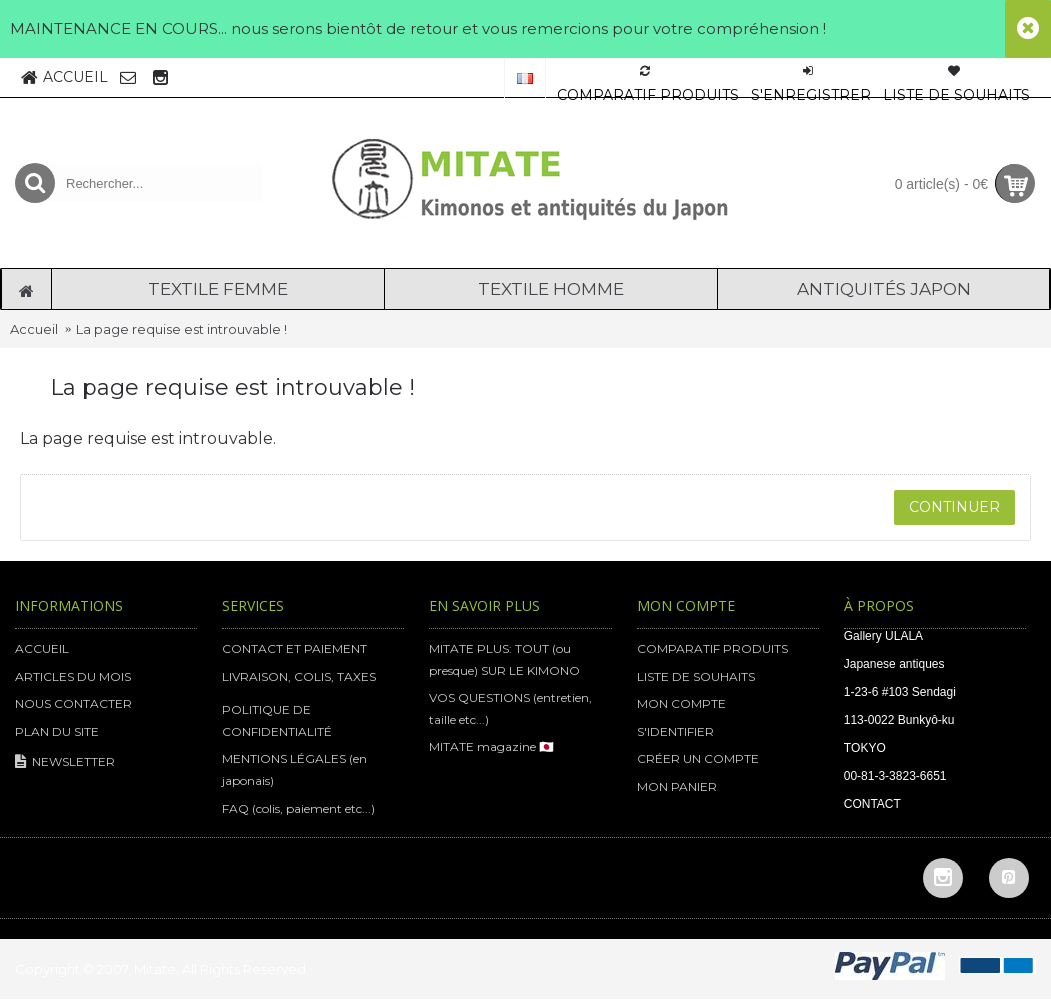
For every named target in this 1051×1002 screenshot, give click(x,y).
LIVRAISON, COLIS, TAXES (299, 676)
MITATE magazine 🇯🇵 (491, 746)
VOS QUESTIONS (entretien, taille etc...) (510, 708)
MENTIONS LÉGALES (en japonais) (294, 769)
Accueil (34, 329)
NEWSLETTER (65, 762)
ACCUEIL (42, 648)
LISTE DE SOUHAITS (696, 676)
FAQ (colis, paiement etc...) (298, 808)
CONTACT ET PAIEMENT (294, 648)
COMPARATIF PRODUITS (712, 648)
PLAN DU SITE (57, 731)
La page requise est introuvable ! (181, 329)
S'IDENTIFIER (675, 731)
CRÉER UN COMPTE (698, 758)
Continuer (954, 507)
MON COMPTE (681, 703)
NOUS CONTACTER (73, 703)
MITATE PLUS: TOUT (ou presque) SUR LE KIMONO (504, 659)
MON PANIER (677, 786)
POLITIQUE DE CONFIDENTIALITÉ (277, 720)
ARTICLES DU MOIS (73, 676)
